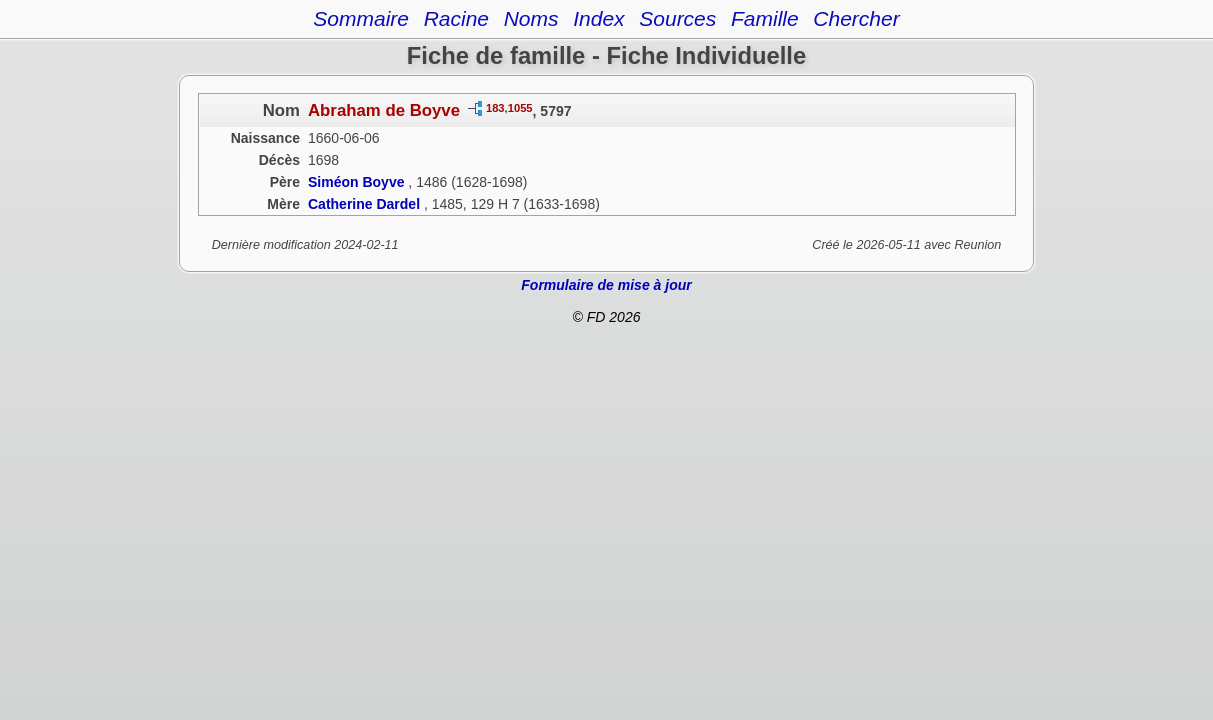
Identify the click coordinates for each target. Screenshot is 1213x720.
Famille (765, 18)
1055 (520, 108)
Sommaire (361, 18)
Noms (531, 18)
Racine (456, 18)
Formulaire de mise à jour (606, 285)
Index (598, 18)
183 (495, 108)
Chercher (856, 18)
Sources (677, 18)
